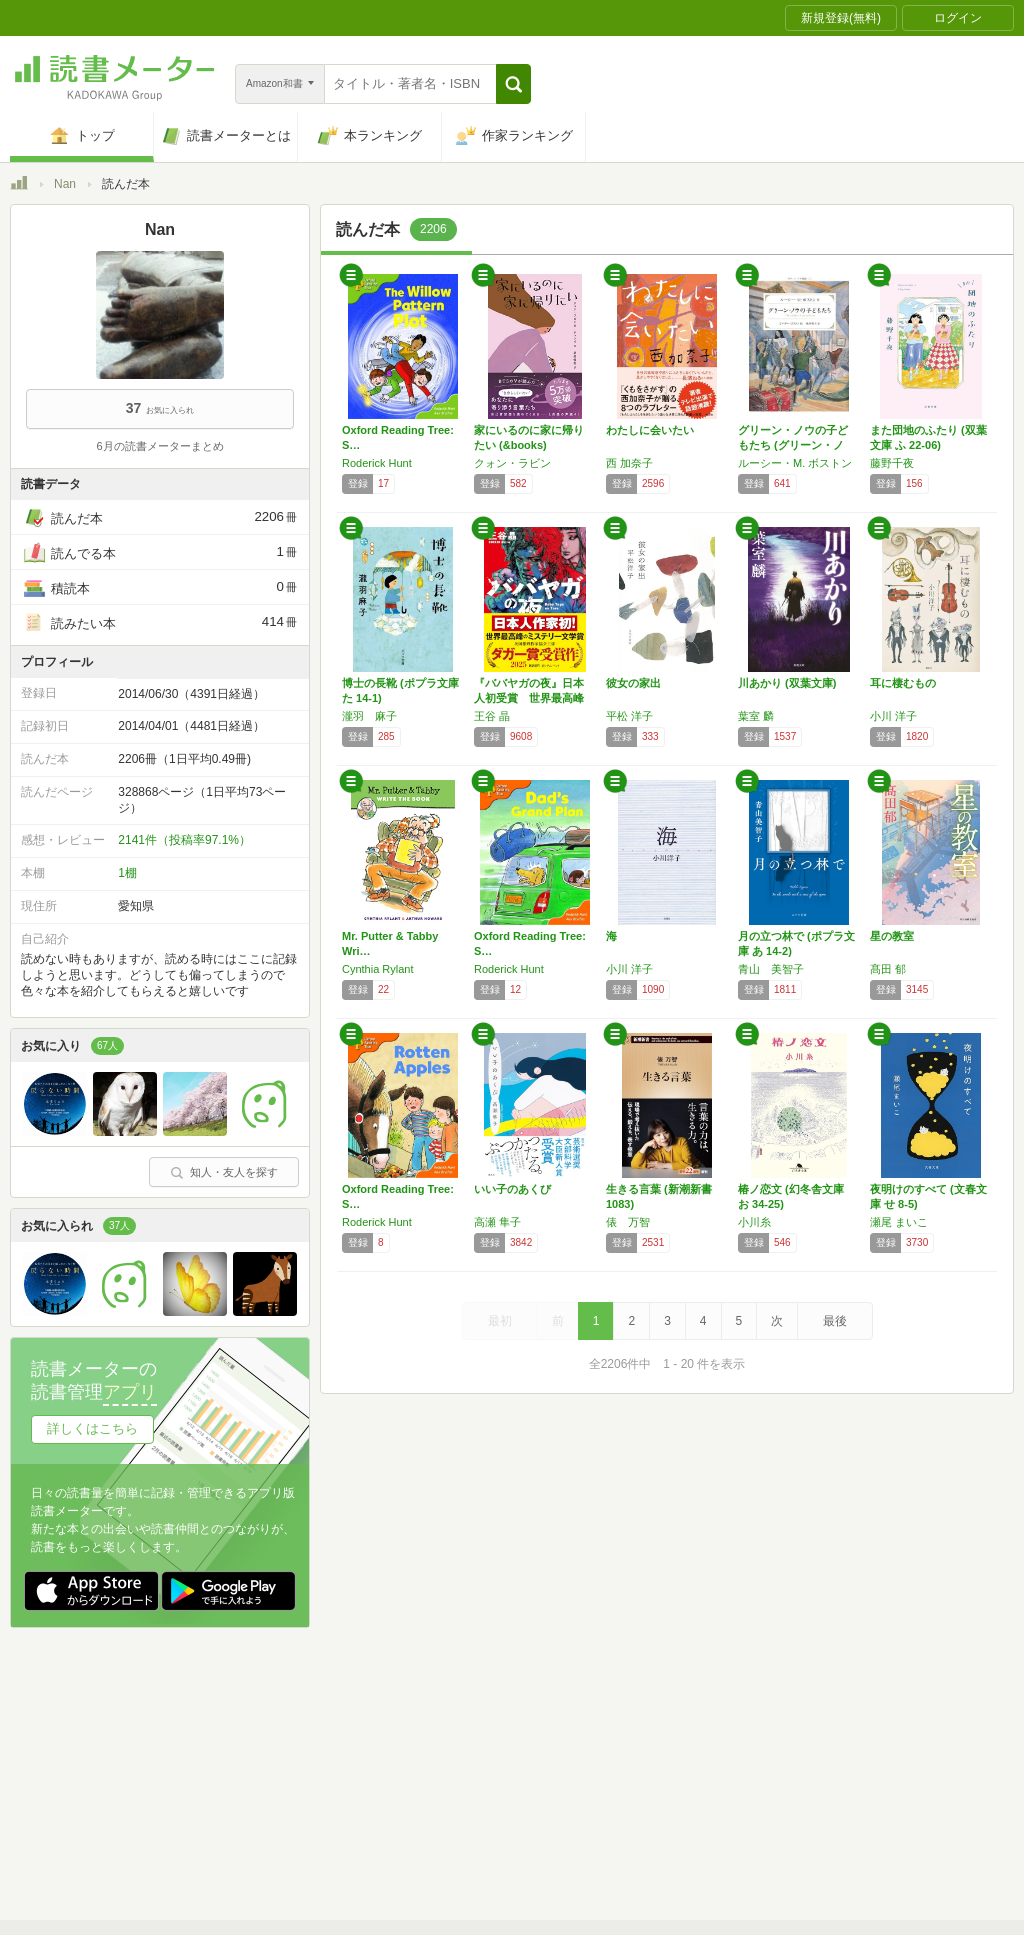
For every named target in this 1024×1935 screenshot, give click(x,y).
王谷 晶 (492, 716)
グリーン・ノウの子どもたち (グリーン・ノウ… (793, 445)
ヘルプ (270, 1802)
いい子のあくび (512, 1189)
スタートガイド (422, 1740)
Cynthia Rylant (378, 969)
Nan (65, 184)
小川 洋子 (893, 716)
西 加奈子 (629, 463)
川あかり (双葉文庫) (787, 683)
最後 (835, 1321)
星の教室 (892, 936)
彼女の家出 (633, 683)
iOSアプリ (389, 1833)
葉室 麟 (756, 716)
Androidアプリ (290, 1833)
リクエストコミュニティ (630, 1802)
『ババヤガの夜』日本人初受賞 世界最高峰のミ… (529, 698)
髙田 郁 (888, 969)
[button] (513, 84)
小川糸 (754, 1222)
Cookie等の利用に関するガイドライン (586, 1771)
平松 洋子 (629, 716)
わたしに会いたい (650, 430)
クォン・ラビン (512, 463)
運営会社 (276, 1771)
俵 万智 (628, 1222)
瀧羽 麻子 (369, 716)
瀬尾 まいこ (899, 1222)
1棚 (127, 873)
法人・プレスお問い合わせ (460, 1802)
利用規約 (520, 1740)
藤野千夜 (892, 463)
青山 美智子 (771, 969)
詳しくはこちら (92, 1428)
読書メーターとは (300, 1740)
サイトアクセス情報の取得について (817, 1771)
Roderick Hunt (377, 463)
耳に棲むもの (903, 683)
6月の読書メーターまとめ (159, 446)
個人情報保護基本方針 (392, 1771)
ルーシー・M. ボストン (795, 463)
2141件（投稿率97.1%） (184, 840)
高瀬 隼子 (497, 1222)
